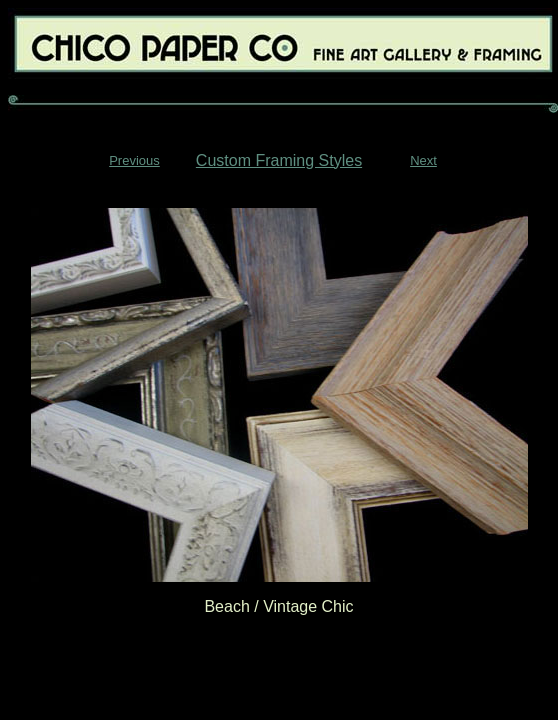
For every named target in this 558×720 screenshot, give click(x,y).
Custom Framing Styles (279, 160)
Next (423, 160)
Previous (134, 160)
